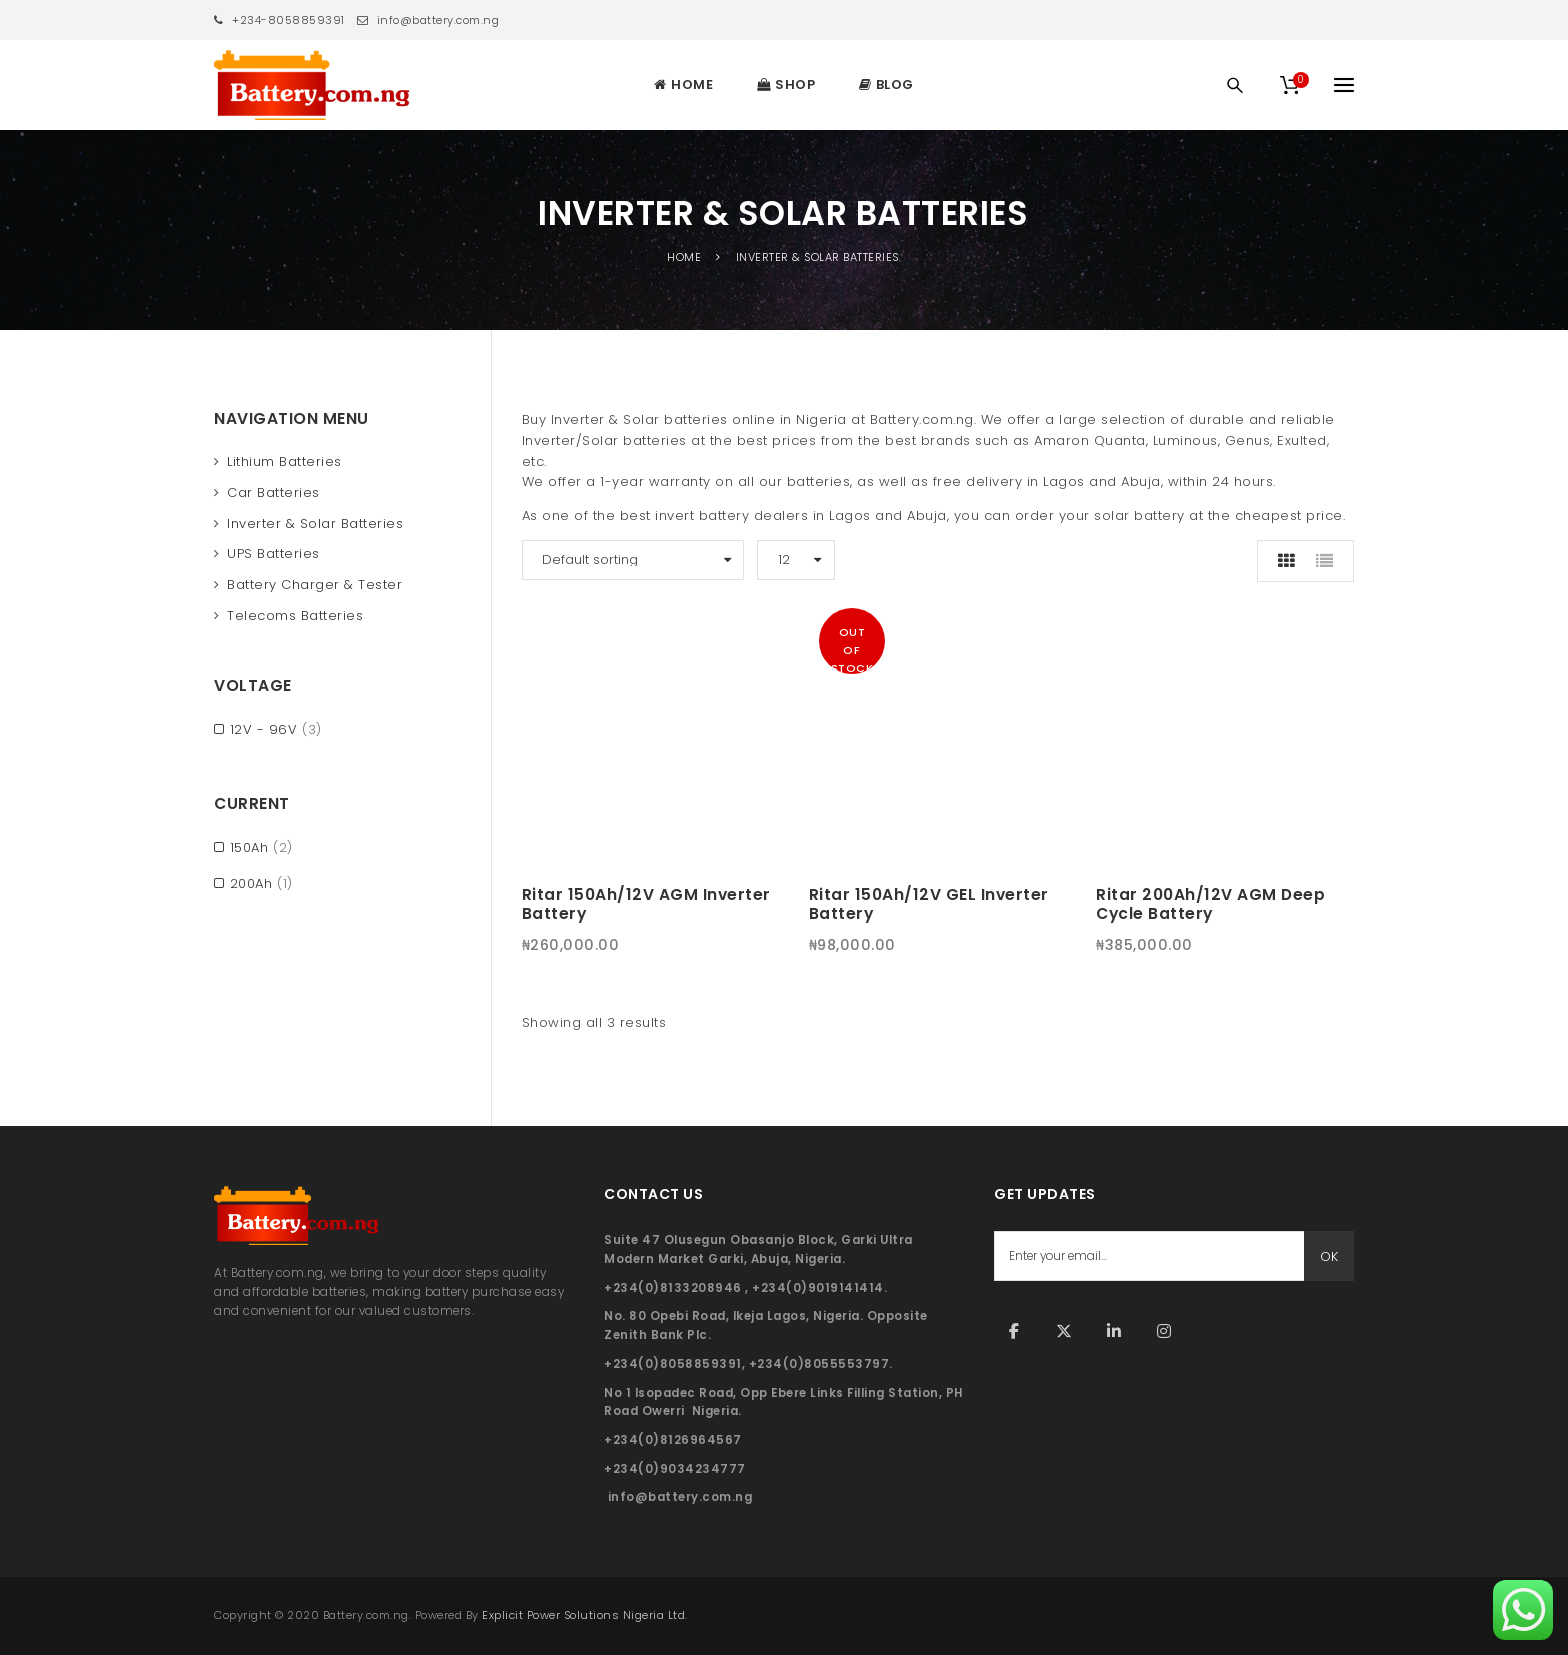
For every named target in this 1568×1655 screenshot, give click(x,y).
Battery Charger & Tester (314, 584)
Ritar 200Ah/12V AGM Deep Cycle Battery (1210, 904)
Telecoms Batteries (295, 615)
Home (684, 257)
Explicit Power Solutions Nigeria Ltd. (585, 1615)
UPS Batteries (273, 553)
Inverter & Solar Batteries (315, 523)
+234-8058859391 (279, 20)
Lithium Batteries (284, 461)
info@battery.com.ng (428, 20)
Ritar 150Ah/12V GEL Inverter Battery (929, 904)
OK (1329, 1256)
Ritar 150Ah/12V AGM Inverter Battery (646, 904)
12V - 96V (264, 729)
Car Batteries (273, 492)
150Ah (249, 847)
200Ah (251, 883)
